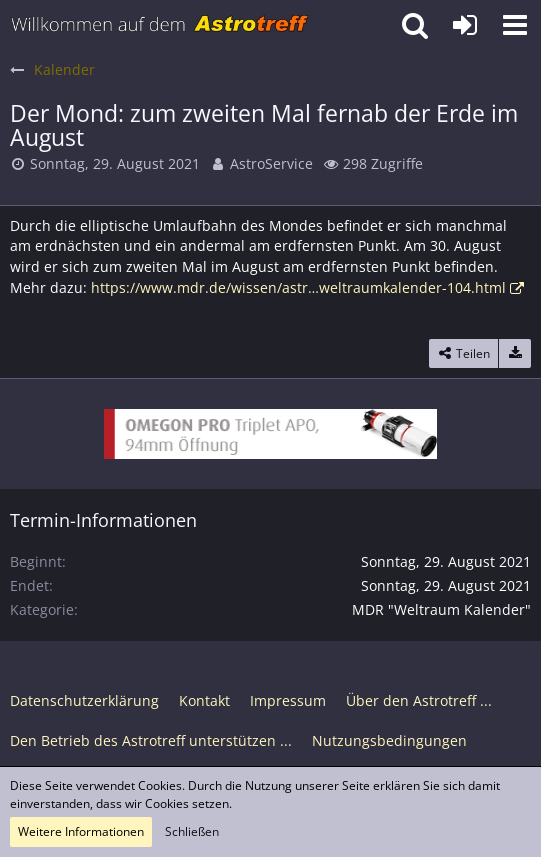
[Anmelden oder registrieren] (465, 25)
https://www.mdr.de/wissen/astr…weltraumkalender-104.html (298, 287)
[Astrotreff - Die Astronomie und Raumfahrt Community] (160, 25)
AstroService (271, 163)
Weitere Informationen (81, 831)
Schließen (192, 831)
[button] (515, 25)
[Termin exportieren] (515, 354)
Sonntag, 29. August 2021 (115, 163)
